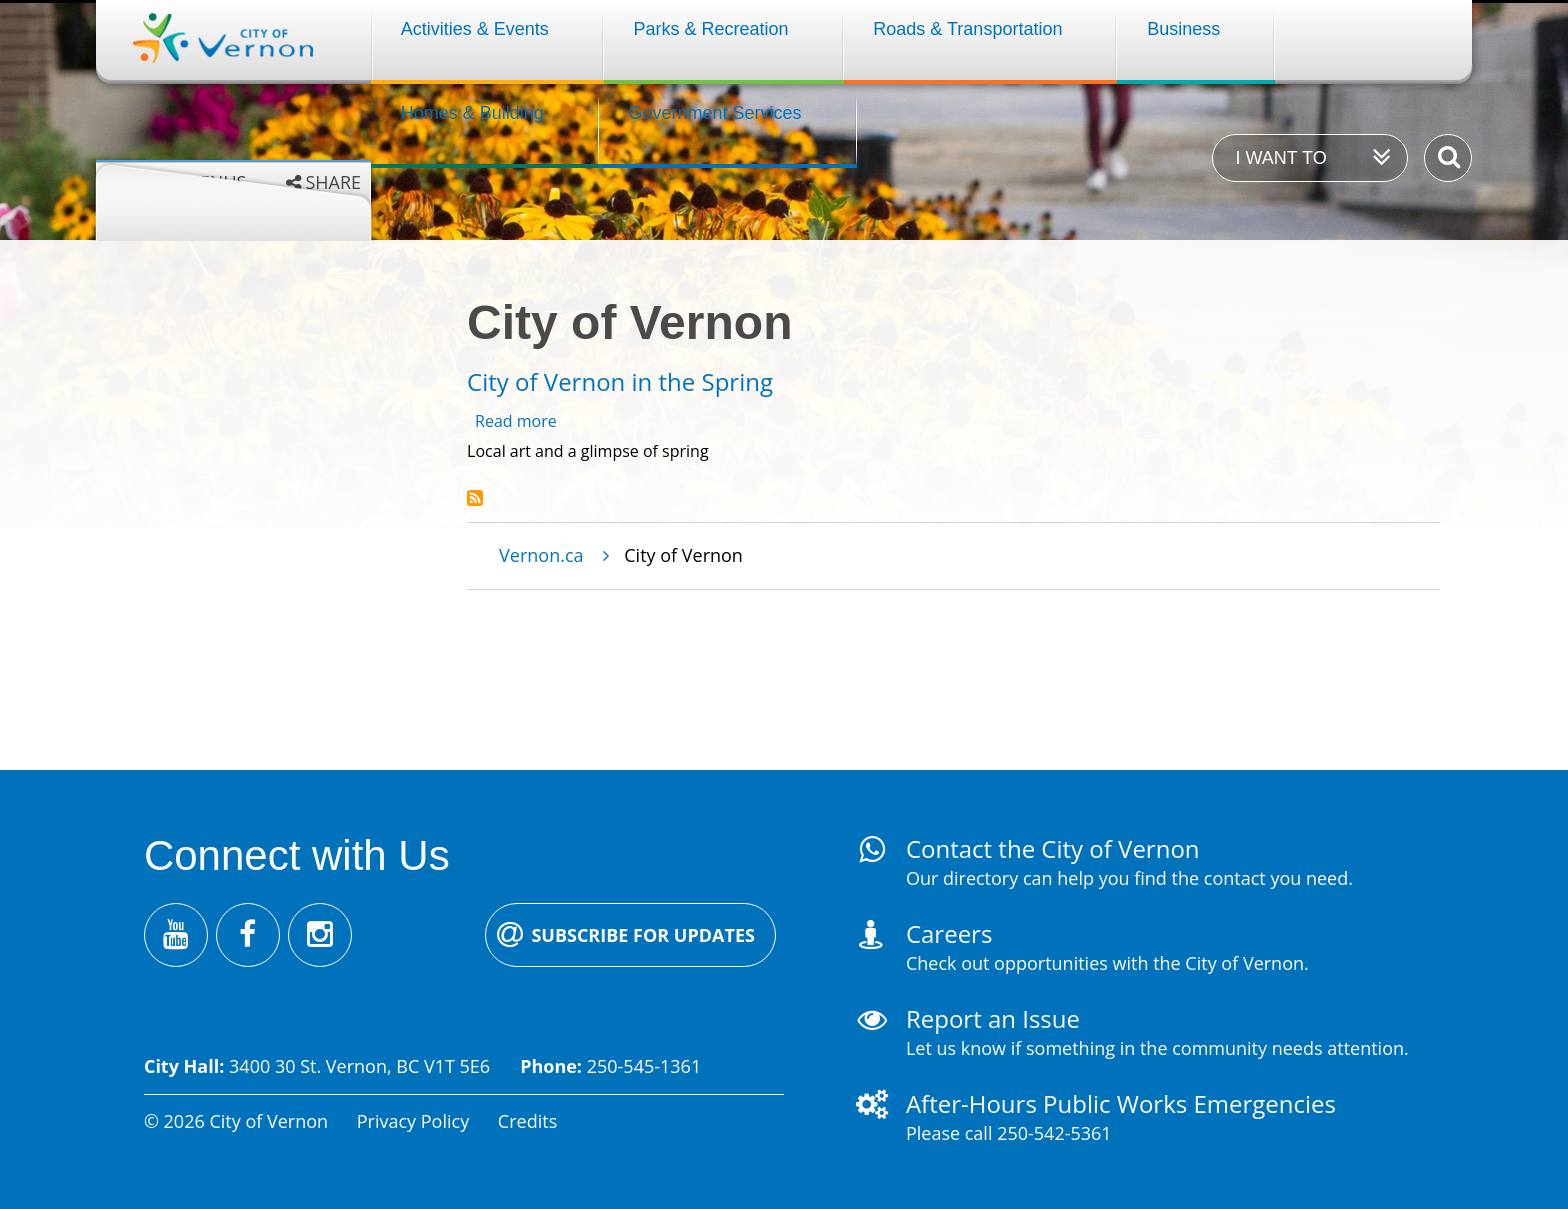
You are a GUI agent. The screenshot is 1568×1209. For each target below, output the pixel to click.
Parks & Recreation (711, 29)
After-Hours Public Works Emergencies (1121, 1103)
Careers (949, 933)
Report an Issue (993, 1018)
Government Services (715, 113)
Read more (516, 421)
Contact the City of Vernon (1053, 848)
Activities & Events (475, 29)
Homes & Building (472, 113)
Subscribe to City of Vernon (475, 498)
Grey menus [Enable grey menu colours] (191, 182)
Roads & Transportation (967, 29)
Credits (527, 1121)
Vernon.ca (541, 555)
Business (1183, 29)
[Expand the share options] (323, 182)
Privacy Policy (413, 1121)
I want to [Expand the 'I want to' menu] (1280, 158)
